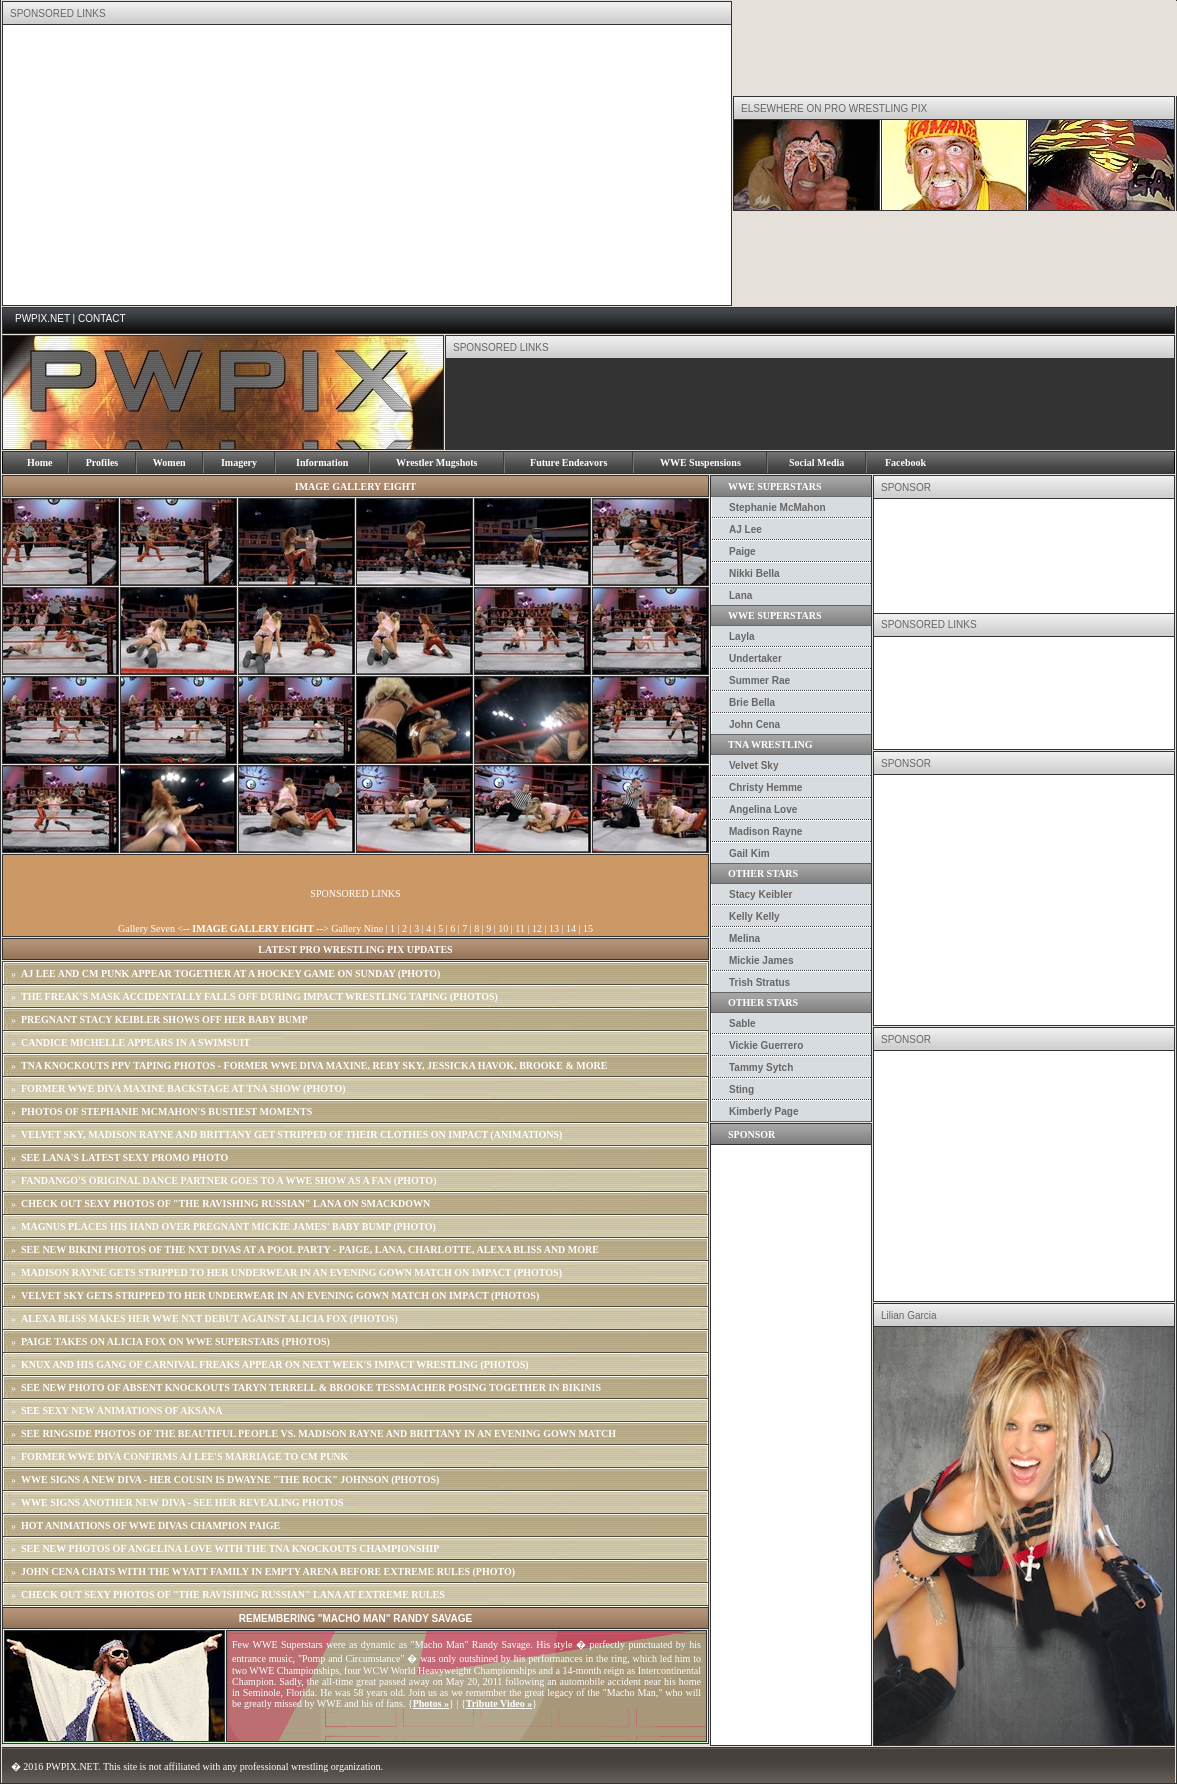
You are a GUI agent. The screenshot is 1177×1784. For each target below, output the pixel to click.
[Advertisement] (270, 165)
